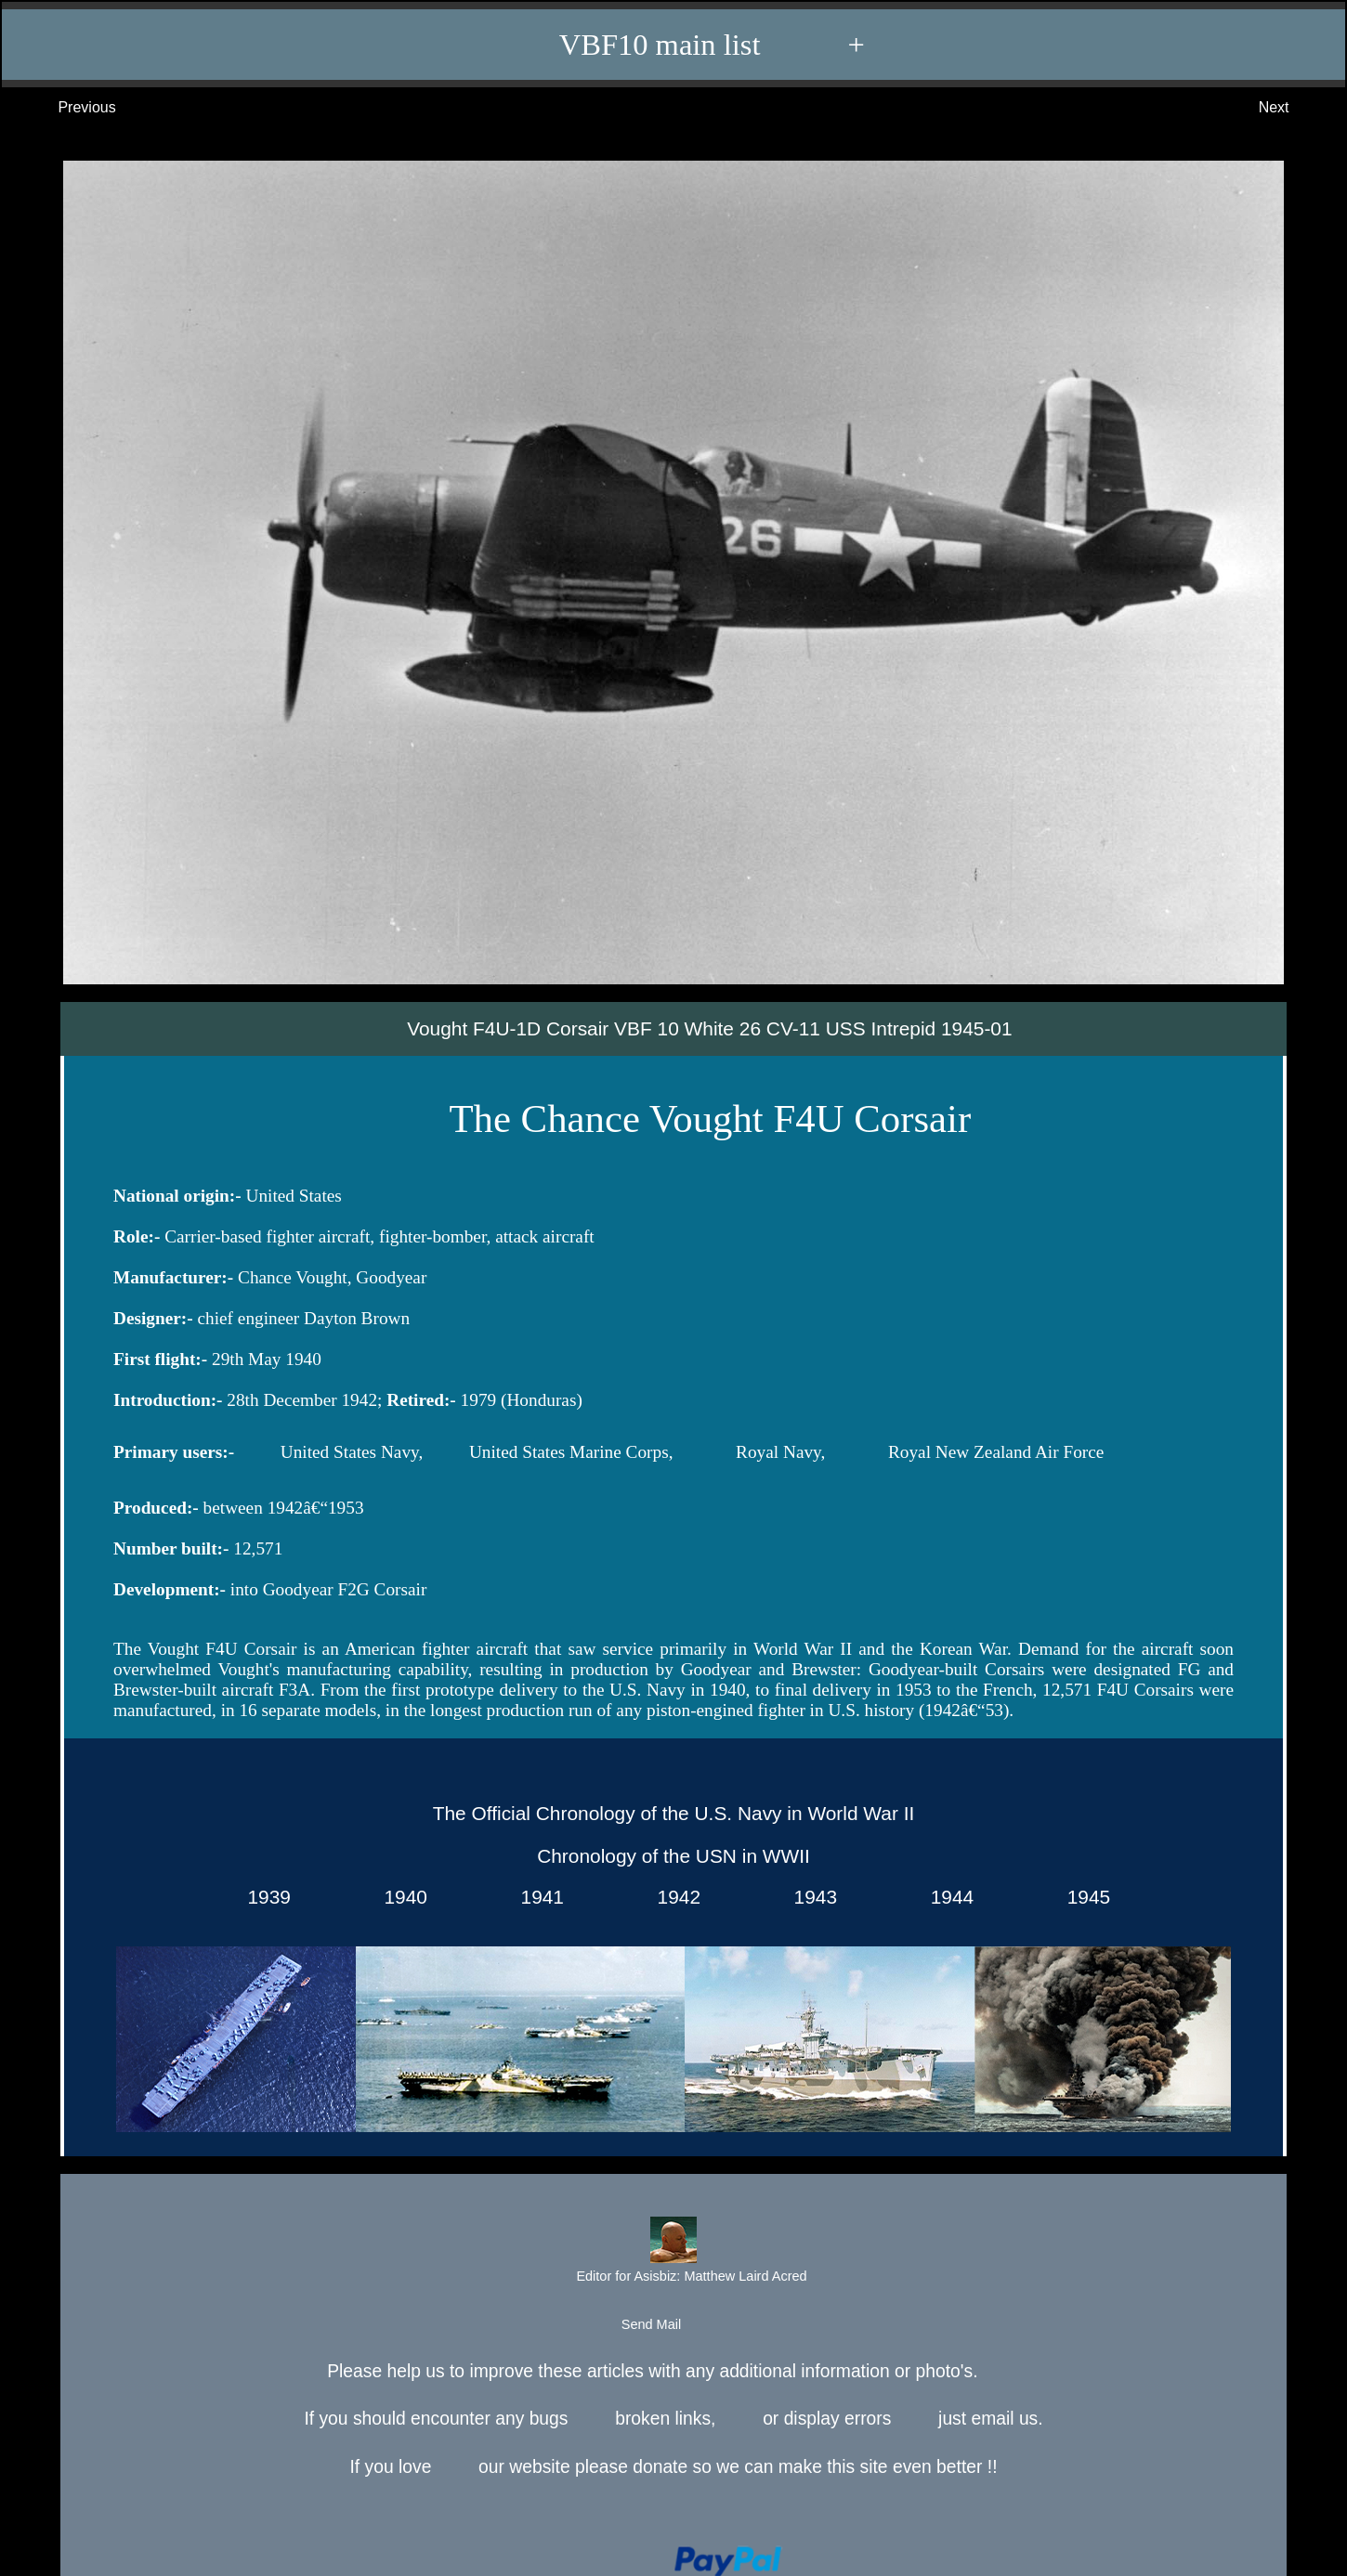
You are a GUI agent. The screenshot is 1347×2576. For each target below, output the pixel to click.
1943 (810, 1896)
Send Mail (672, 2325)
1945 (1083, 1896)
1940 (400, 1896)
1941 (537, 1896)
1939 (264, 1896)
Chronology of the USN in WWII (673, 1856)
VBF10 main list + (683, 44)
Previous (68, 108)
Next (1293, 108)
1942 (673, 1896)
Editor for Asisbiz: (672, 2252)
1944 (947, 1896)
